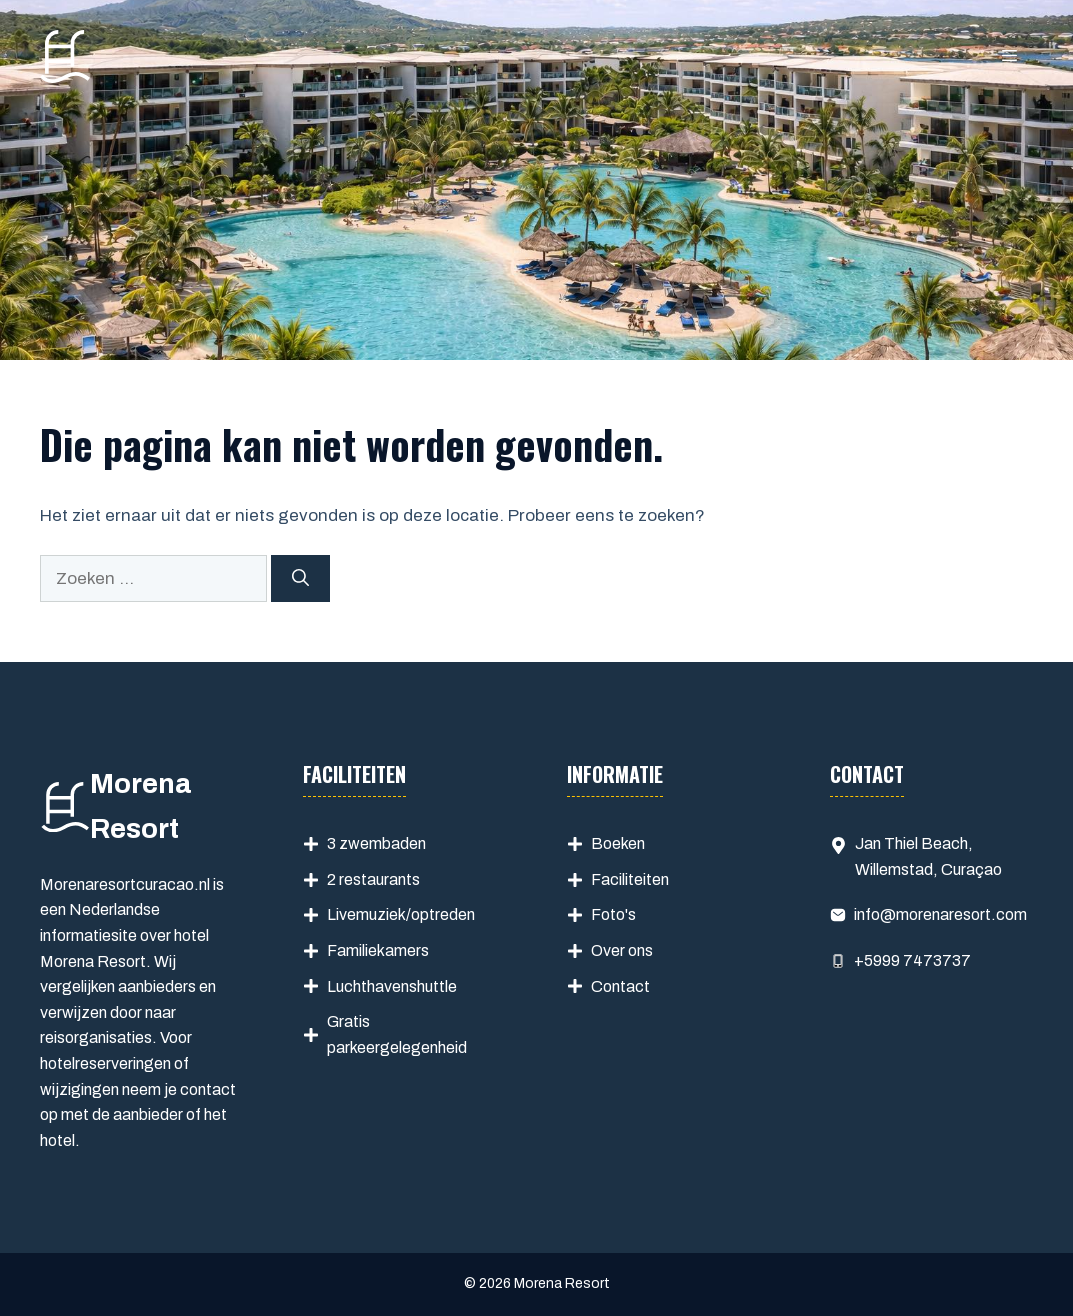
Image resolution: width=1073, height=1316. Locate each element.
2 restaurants (373, 879)
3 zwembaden (376, 843)
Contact (620, 986)
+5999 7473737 (912, 960)
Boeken (618, 843)
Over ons (622, 950)
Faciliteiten (630, 879)
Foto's (613, 914)
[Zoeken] (300, 579)
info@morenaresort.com (940, 914)
